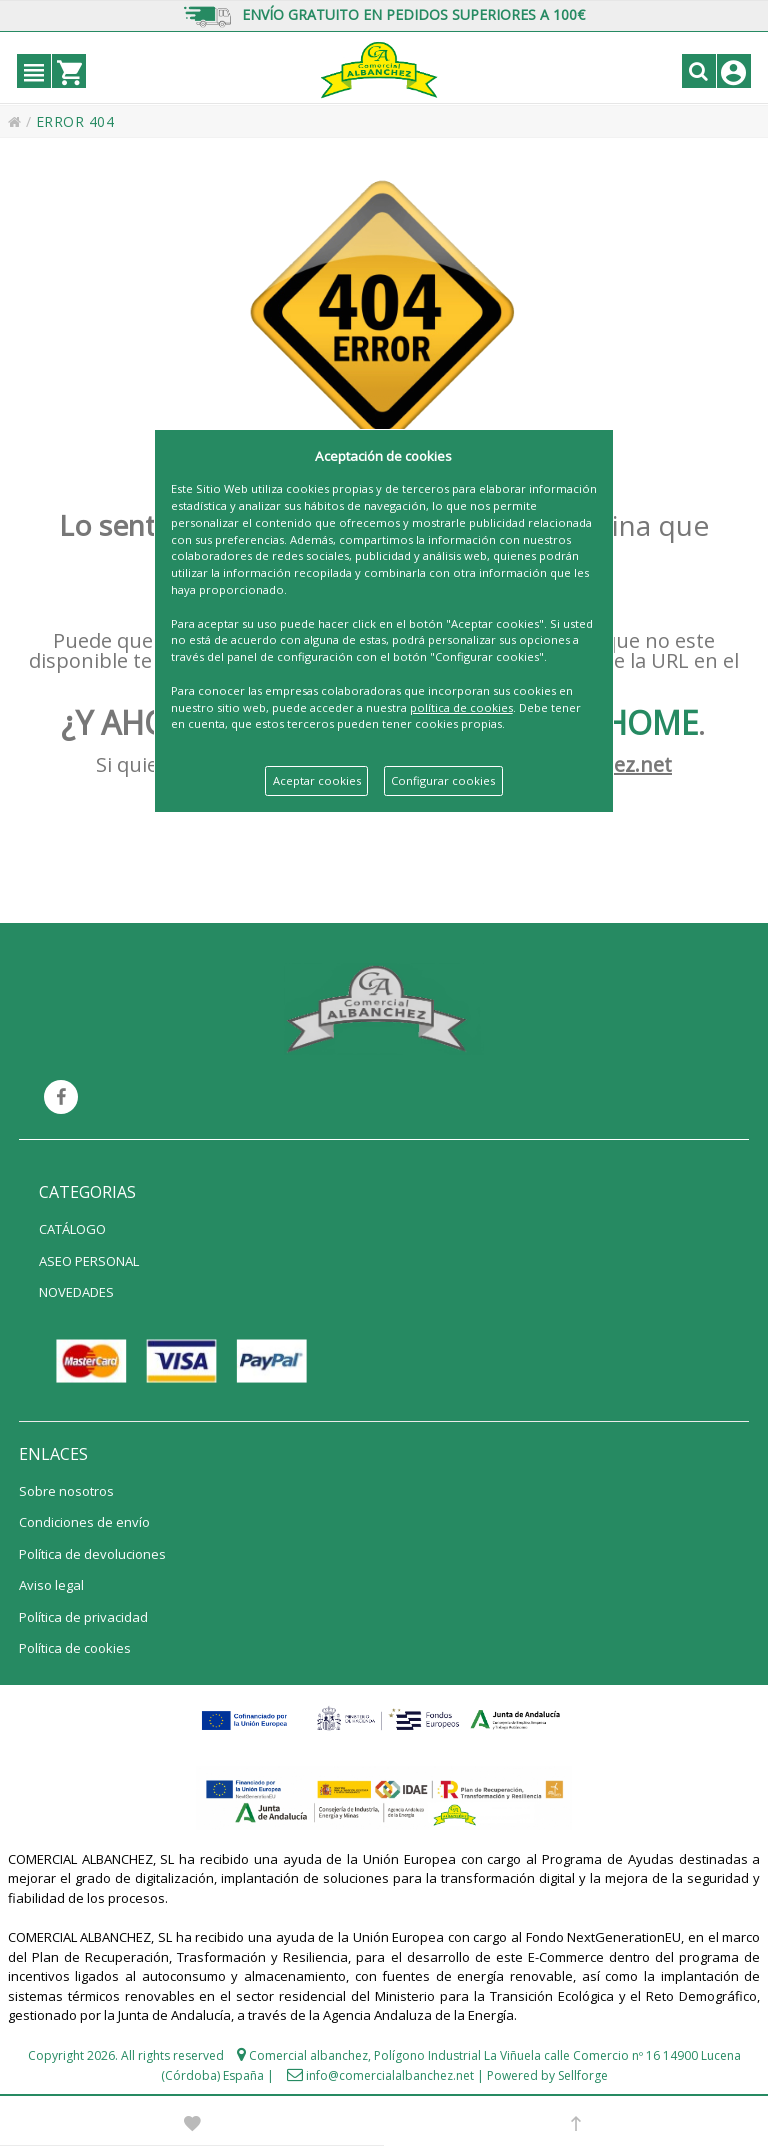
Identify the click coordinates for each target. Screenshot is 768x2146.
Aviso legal (51, 1585)
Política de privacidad (83, 1617)
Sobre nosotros (66, 1491)
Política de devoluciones (92, 1554)
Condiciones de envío (84, 1522)
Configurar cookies (443, 780)
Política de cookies (75, 1648)
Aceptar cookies (317, 780)
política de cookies (461, 707)
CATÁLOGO (72, 1229)
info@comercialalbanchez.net (390, 2075)
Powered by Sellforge (547, 2075)
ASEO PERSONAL (89, 1261)
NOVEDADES (76, 1292)
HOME (651, 722)
